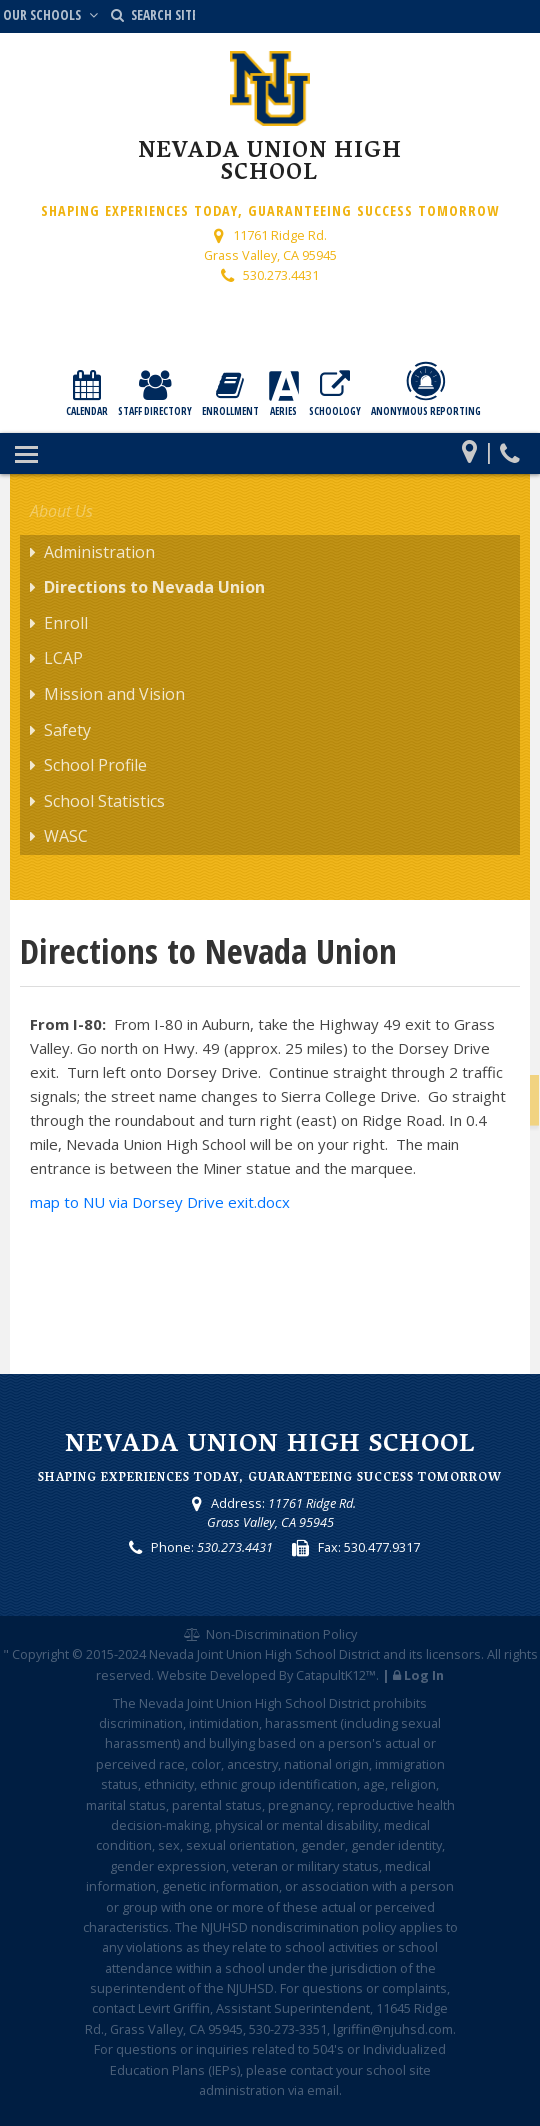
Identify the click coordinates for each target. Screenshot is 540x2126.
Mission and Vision (114, 694)
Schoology (335, 394)
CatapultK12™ (336, 1675)
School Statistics (104, 801)
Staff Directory (155, 394)
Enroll (66, 623)
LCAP (63, 658)
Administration (99, 552)
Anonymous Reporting (426, 389)
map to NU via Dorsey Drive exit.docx (160, 1202)
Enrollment (230, 394)
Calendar (87, 394)
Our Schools (52, 15)
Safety (67, 730)
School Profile (95, 765)
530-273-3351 (288, 2029)
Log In (424, 1675)
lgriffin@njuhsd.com (393, 2029)
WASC (66, 836)
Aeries (284, 394)
